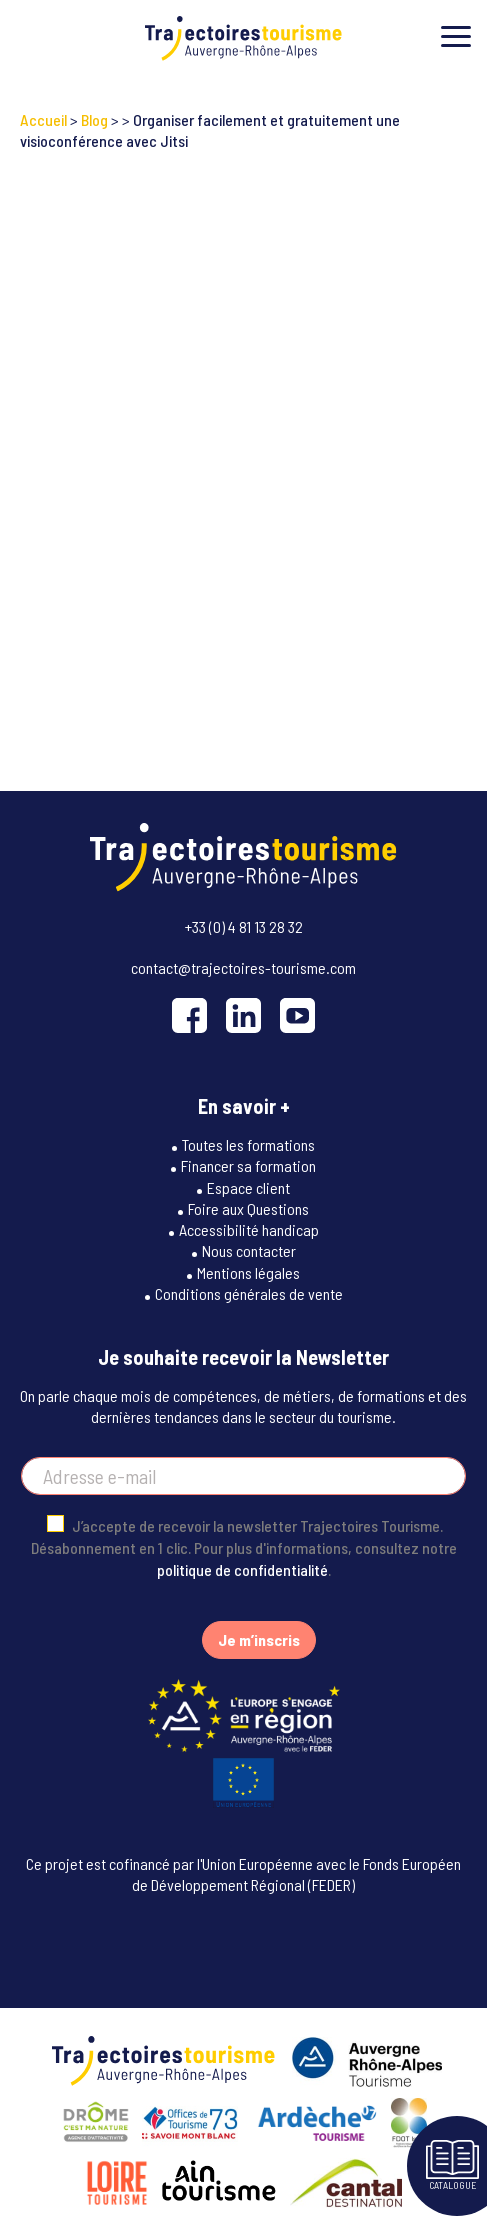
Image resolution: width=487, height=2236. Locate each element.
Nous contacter (249, 1250)
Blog (94, 119)
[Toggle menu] (456, 36)
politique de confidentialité (242, 1569)
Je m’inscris (259, 1639)
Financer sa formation (248, 1165)
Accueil (43, 119)
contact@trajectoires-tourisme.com (243, 967)
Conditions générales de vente (249, 1293)
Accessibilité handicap (249, 1229)
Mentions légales (248, 1272)
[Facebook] (189, 1015)
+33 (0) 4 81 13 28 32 (244, 926)
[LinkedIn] (243, 1015)
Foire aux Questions (248, 1208)
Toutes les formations (248, 1144)
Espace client (248, 1187)
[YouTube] (297, 1015)
